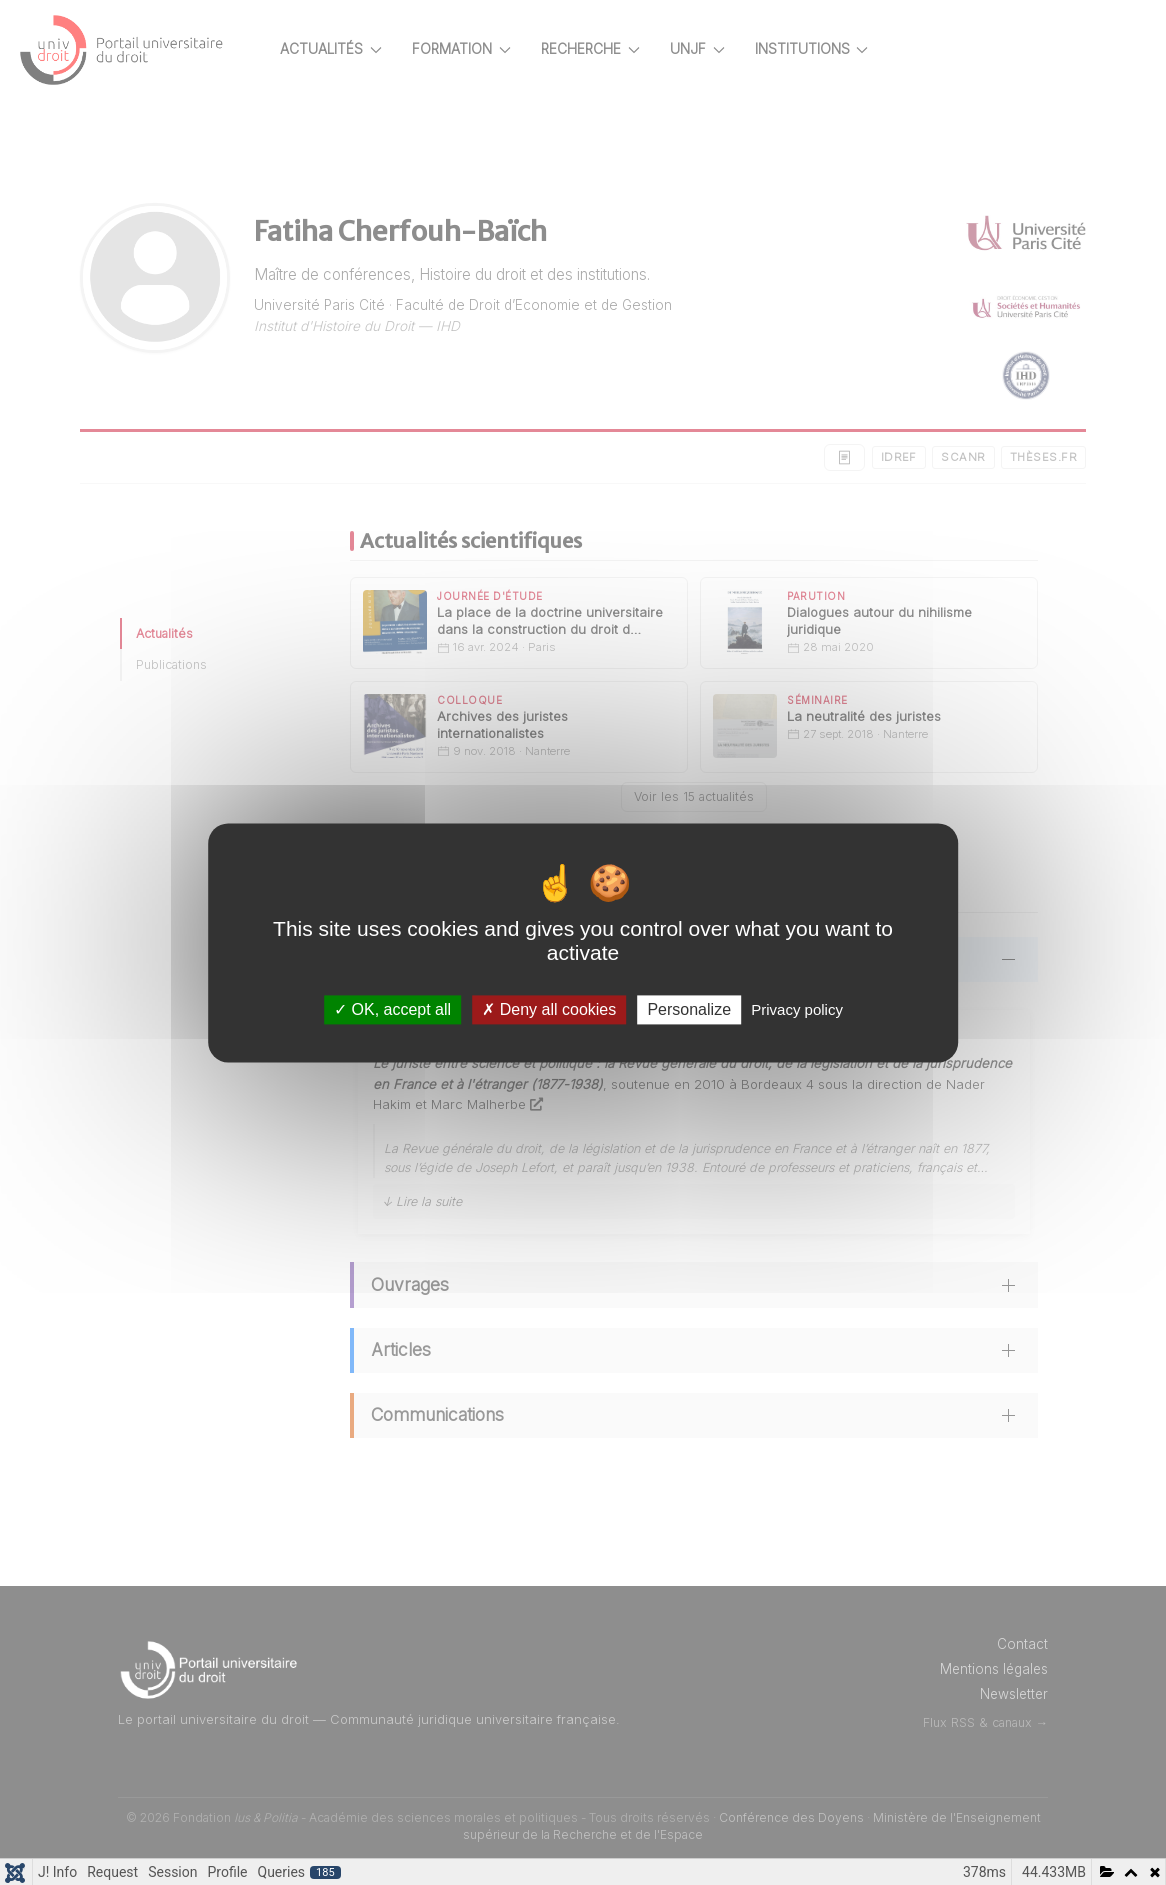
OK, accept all (392, 1009)
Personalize (689, 1009)
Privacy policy (797, 1009)
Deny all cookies (549, 1009)
